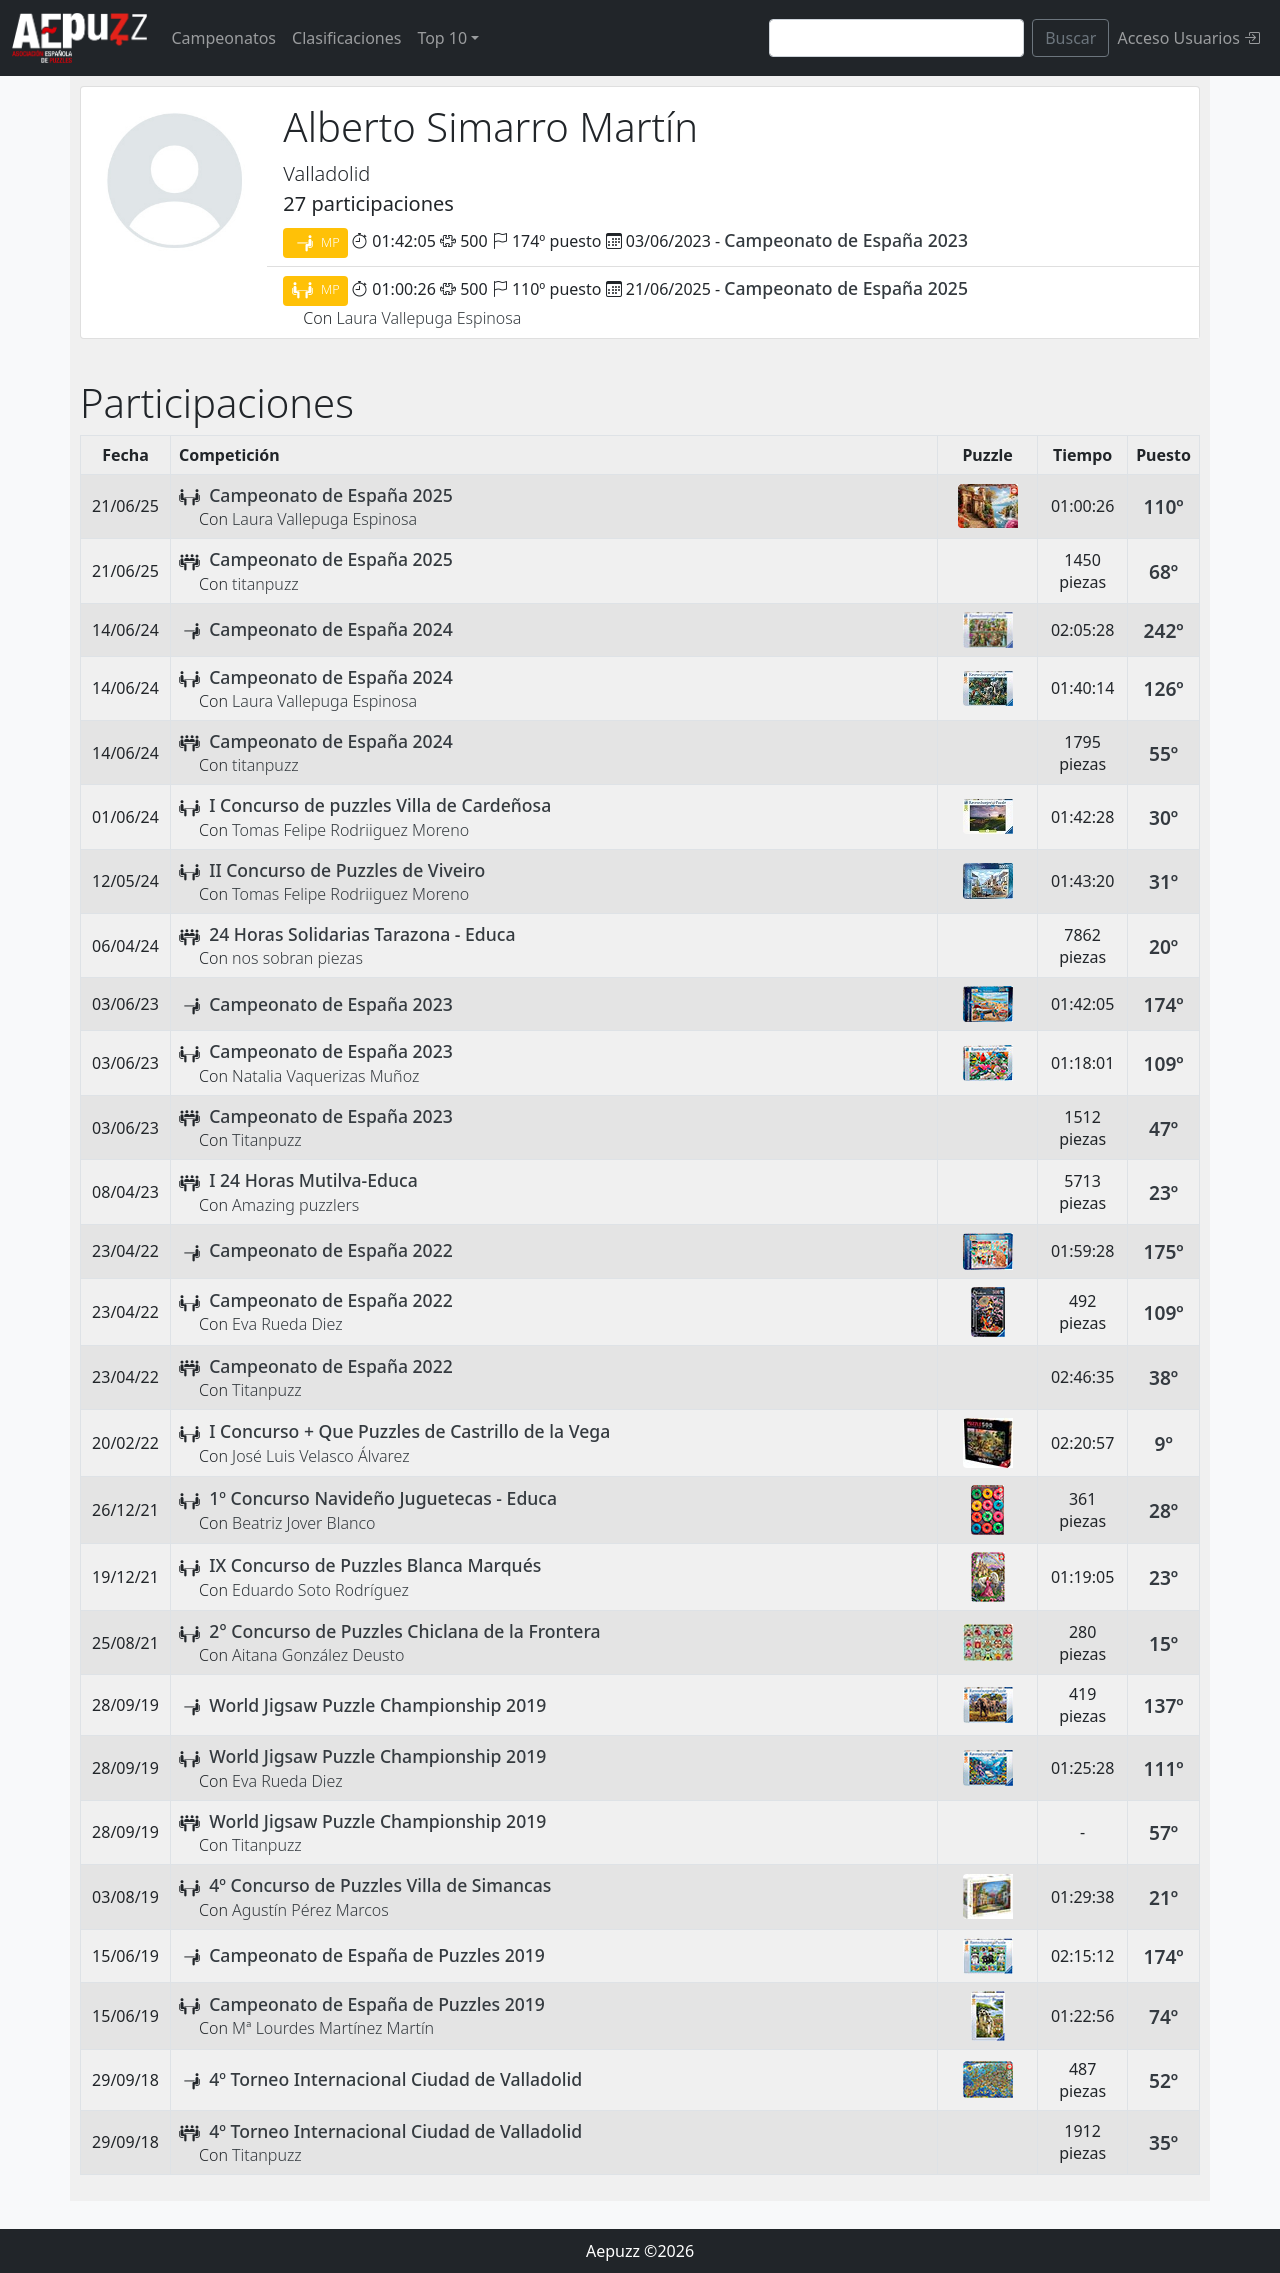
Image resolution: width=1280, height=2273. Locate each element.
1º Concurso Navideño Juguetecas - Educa (383, 1498)
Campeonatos (223, 38)
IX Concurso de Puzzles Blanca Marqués (375, 1565)
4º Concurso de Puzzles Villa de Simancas (380, 1885)
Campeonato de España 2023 (846, 240)
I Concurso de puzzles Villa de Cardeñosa (380, 805)
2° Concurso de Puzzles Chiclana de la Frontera (404, 1631)
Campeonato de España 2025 (846, 288)
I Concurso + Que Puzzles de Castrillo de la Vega (409, 1431)
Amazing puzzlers (295, 1205)
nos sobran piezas (297, 958)
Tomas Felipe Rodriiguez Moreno (350, 830)
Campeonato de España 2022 (331, 1250)
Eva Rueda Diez (287, 1324)
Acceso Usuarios (1188, 38)
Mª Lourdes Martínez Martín (333, 2028)
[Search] (896, 38)
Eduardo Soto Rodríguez (320, 1590)
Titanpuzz (267, 1140)
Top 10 (442, 38)
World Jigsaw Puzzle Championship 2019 (377, 1705)
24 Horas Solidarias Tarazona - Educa (362, 934)
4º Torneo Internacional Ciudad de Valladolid (395, 2079)
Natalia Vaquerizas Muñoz (325, 1076)
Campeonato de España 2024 (331, 629)
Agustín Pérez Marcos (310, 1910)
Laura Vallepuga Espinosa (428, 318)
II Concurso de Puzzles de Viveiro (347, 870)
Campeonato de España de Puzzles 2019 (377, 1955)
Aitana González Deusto (318, 1655)
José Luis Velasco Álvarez (320, 1456)
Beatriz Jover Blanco (303, 1523)
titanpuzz (265, 584)
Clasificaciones (346, 38)
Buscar (1070, 38)
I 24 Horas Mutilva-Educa (313, 1180)
